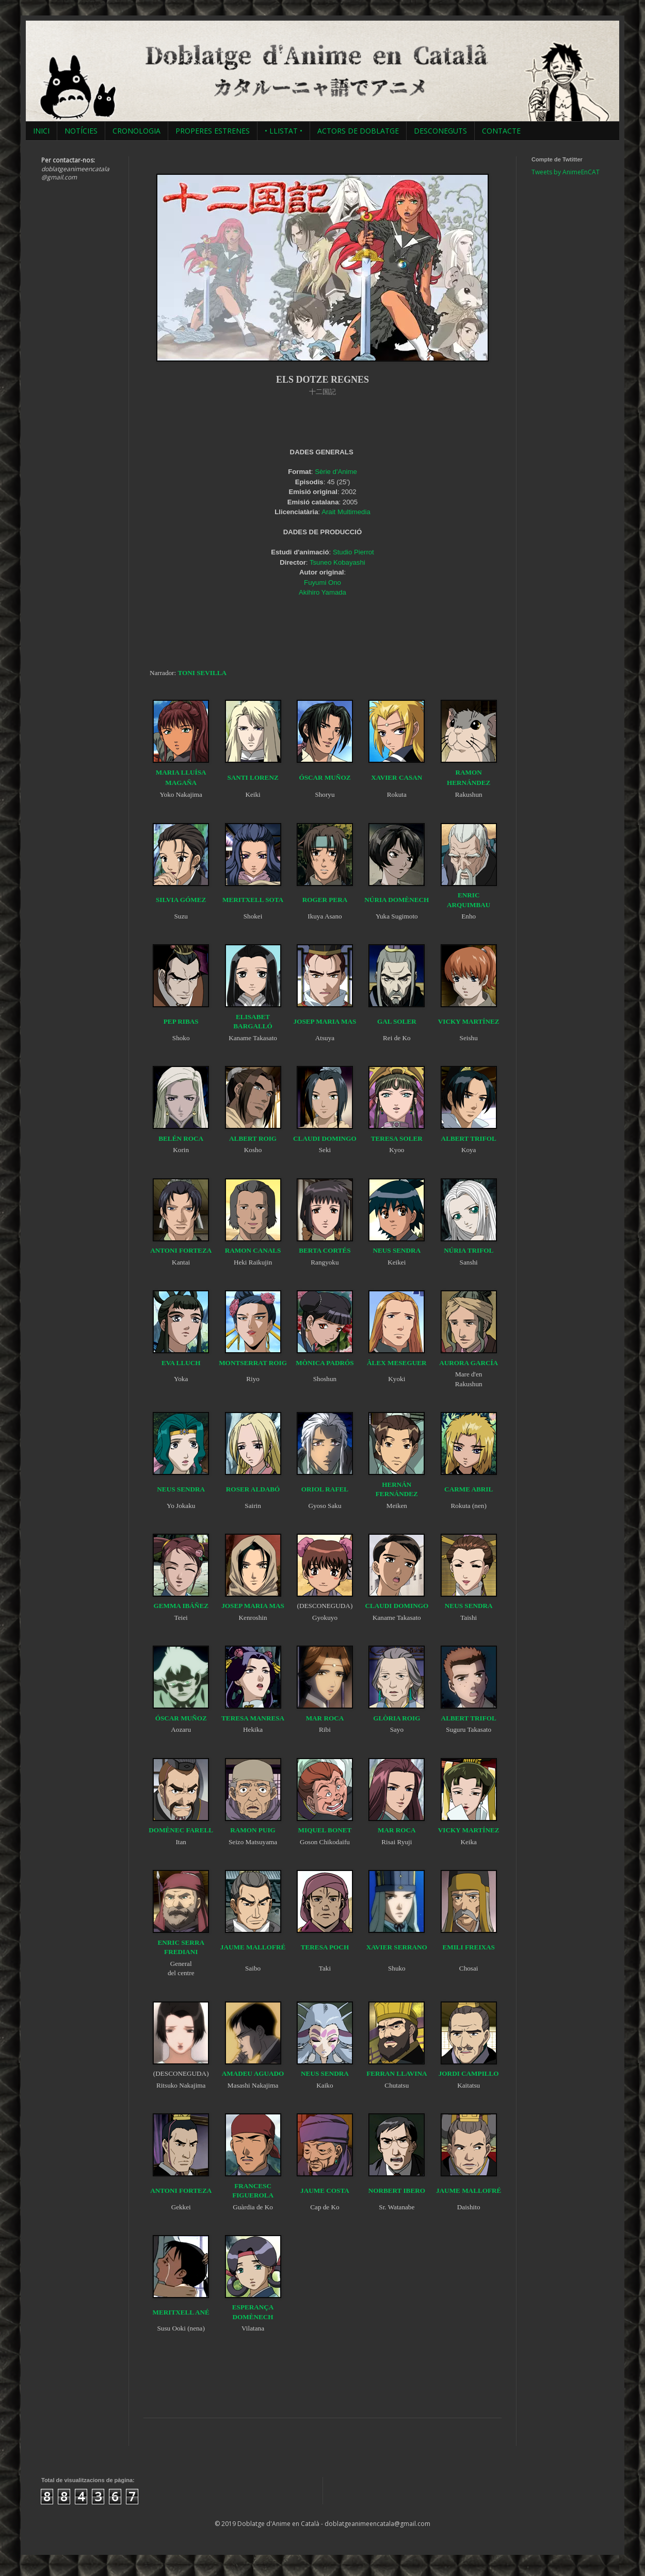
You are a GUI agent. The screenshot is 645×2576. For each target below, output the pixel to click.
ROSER (237, 1489)
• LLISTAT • (283, 131)
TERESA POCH (325, 1947)
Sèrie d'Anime (336, 471)
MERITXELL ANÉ (181, 2312)
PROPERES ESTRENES (212, 131)
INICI (41, 131)
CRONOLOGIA (136, 131)
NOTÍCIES (81, 131)
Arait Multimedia (345, 512)
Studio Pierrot (353, 552)
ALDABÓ (265, 1489)
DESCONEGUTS (440, 131)
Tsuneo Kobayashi (337, 562)
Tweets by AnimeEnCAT (565, 172)
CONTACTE (501, 131)
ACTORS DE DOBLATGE (358, 131)
